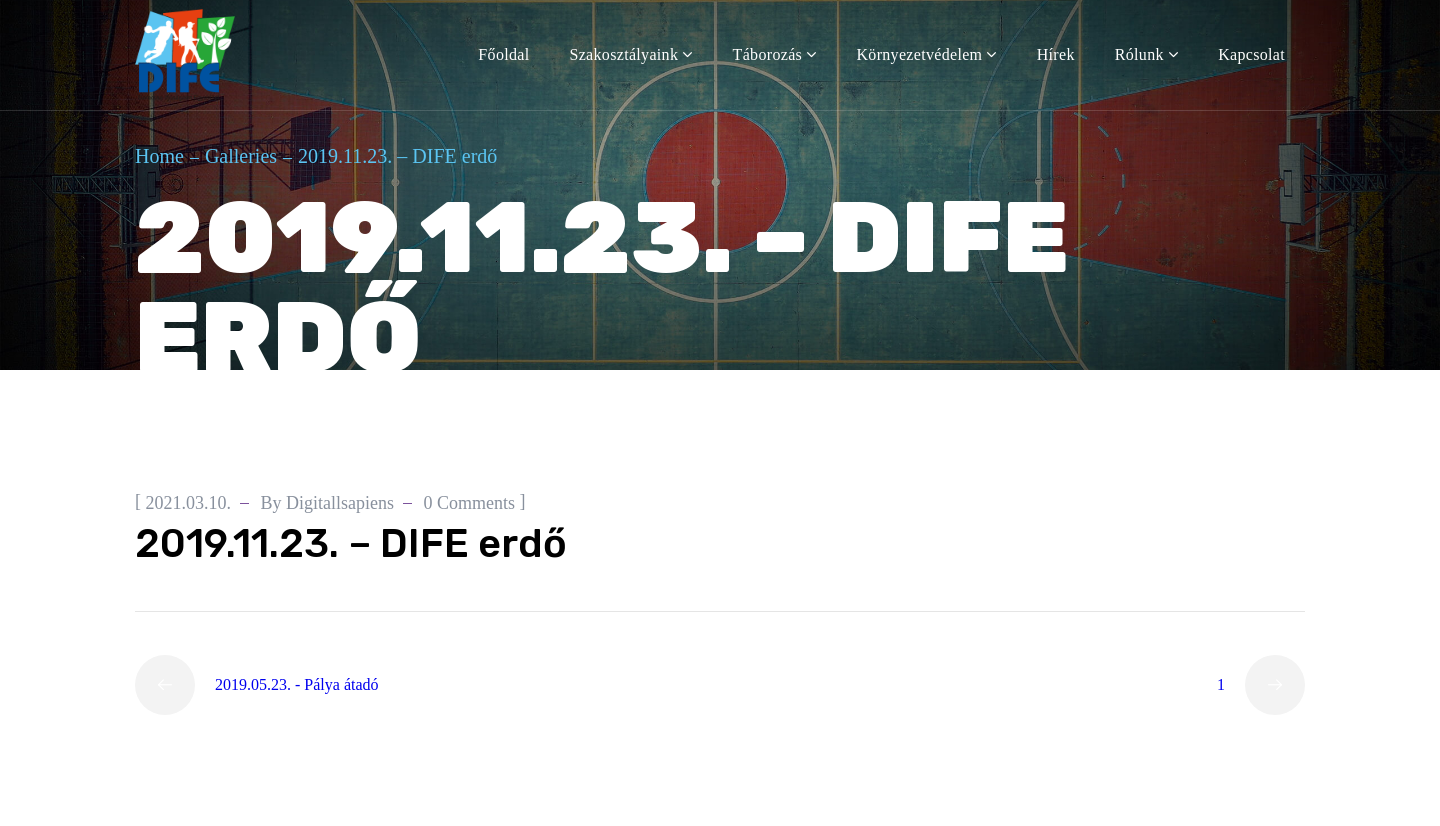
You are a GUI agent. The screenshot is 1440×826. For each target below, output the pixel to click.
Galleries (241, 156)
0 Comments (470, 503)
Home (159, 156)
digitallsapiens (340, 503)
